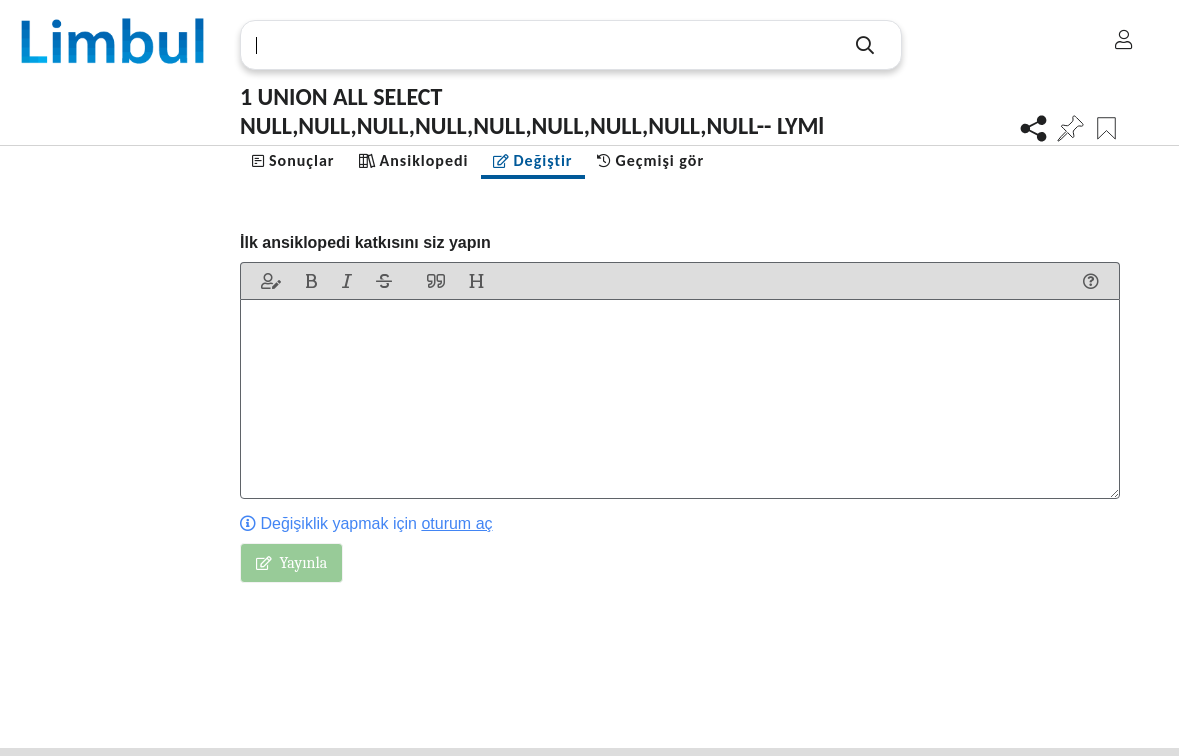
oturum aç (456, 523)
